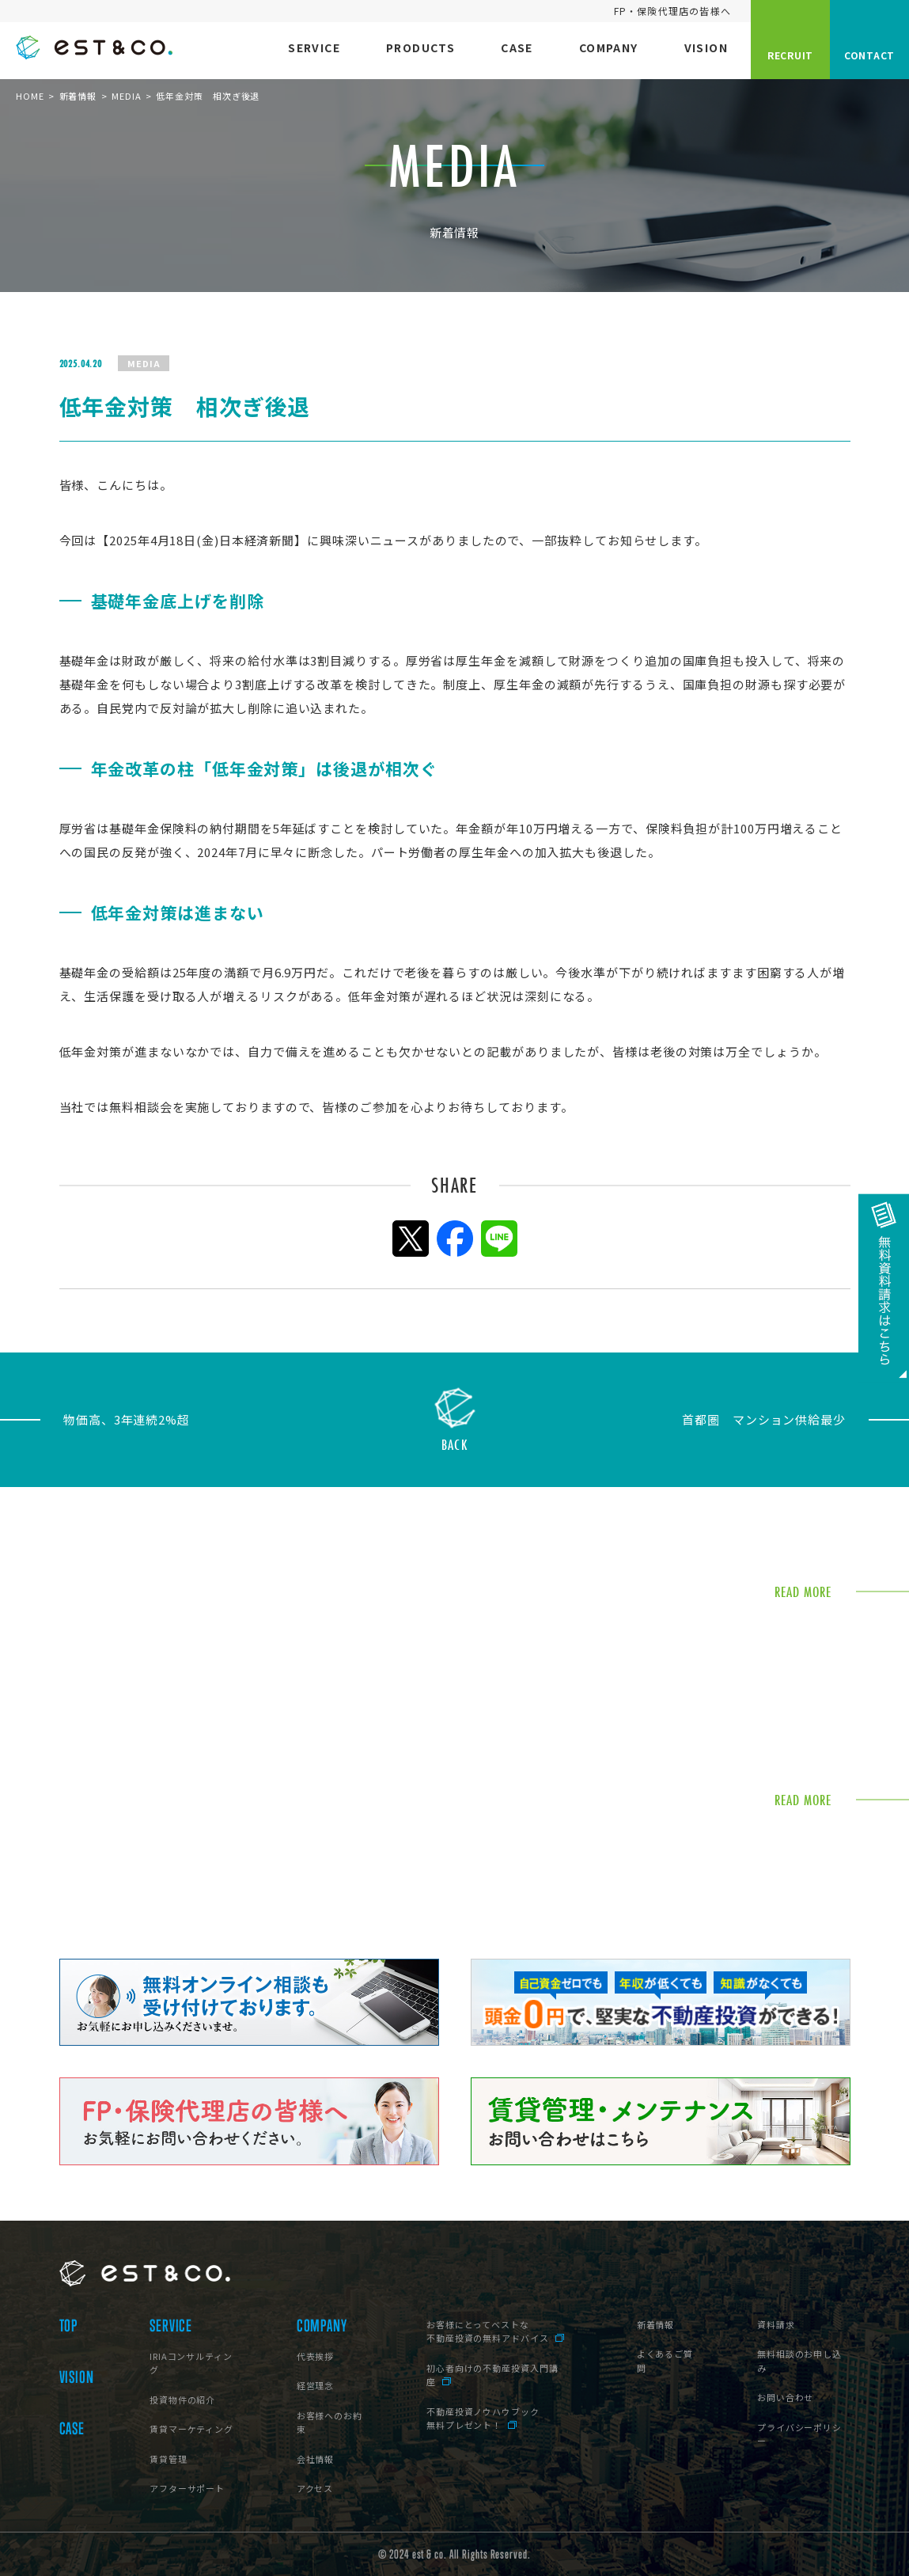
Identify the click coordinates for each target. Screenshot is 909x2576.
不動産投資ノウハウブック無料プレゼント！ (483, 2418)
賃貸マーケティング (191, 2428)
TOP (68, 2326)
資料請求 (776, 2324)
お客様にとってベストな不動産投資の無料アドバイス (487, 2331)
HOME (30, 95)
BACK (454, 1443)
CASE (72, 2429)
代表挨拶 (316, 2356)
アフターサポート (187, 2488)
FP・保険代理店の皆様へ (672, 10)
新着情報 (78, 95)
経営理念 (316, 2385)
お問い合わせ (785, 2397)
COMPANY (322, 2326)
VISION (76, 2377)
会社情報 (316, 2459)
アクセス (315, 2488)
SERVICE (171, 2326)
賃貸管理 (168, 2459)
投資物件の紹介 (182, 2399)
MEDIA (127, 95)
